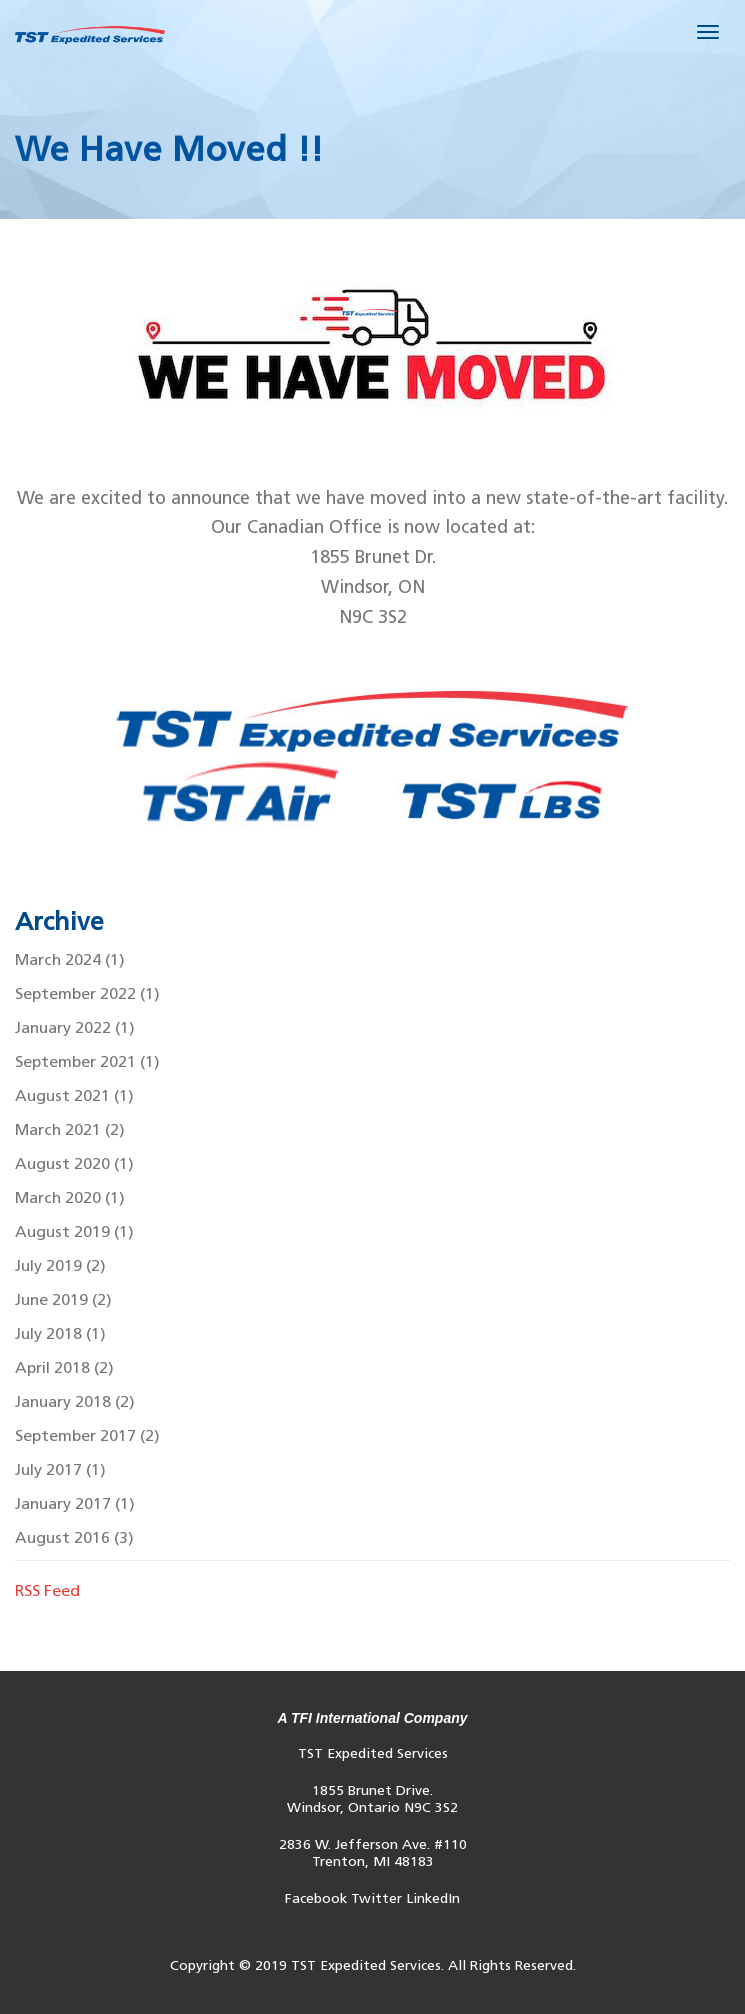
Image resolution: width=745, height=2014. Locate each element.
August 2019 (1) (74, 1231)
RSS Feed (47, 1590)
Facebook (316, 1898)
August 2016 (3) (74, 1537)
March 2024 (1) (70, 959)
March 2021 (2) (70, 1129)
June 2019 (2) (63, 1299)
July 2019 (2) (60, 1265)
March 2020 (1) (70, 1197)
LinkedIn (433, 1898)
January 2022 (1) (75, 1027)
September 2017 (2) (87, 1435)
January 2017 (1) (75, 1503)
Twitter (376, 1898)
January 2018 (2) (75, 1401)
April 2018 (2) (64, 1367)
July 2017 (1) (60, 1469)
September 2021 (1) (87, 1061)
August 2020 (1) (74, 1163)
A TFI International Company (372, 1718)
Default (90, 35)
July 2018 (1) (60, 1333)
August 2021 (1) (74, 1095)
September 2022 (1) (87, 993)
